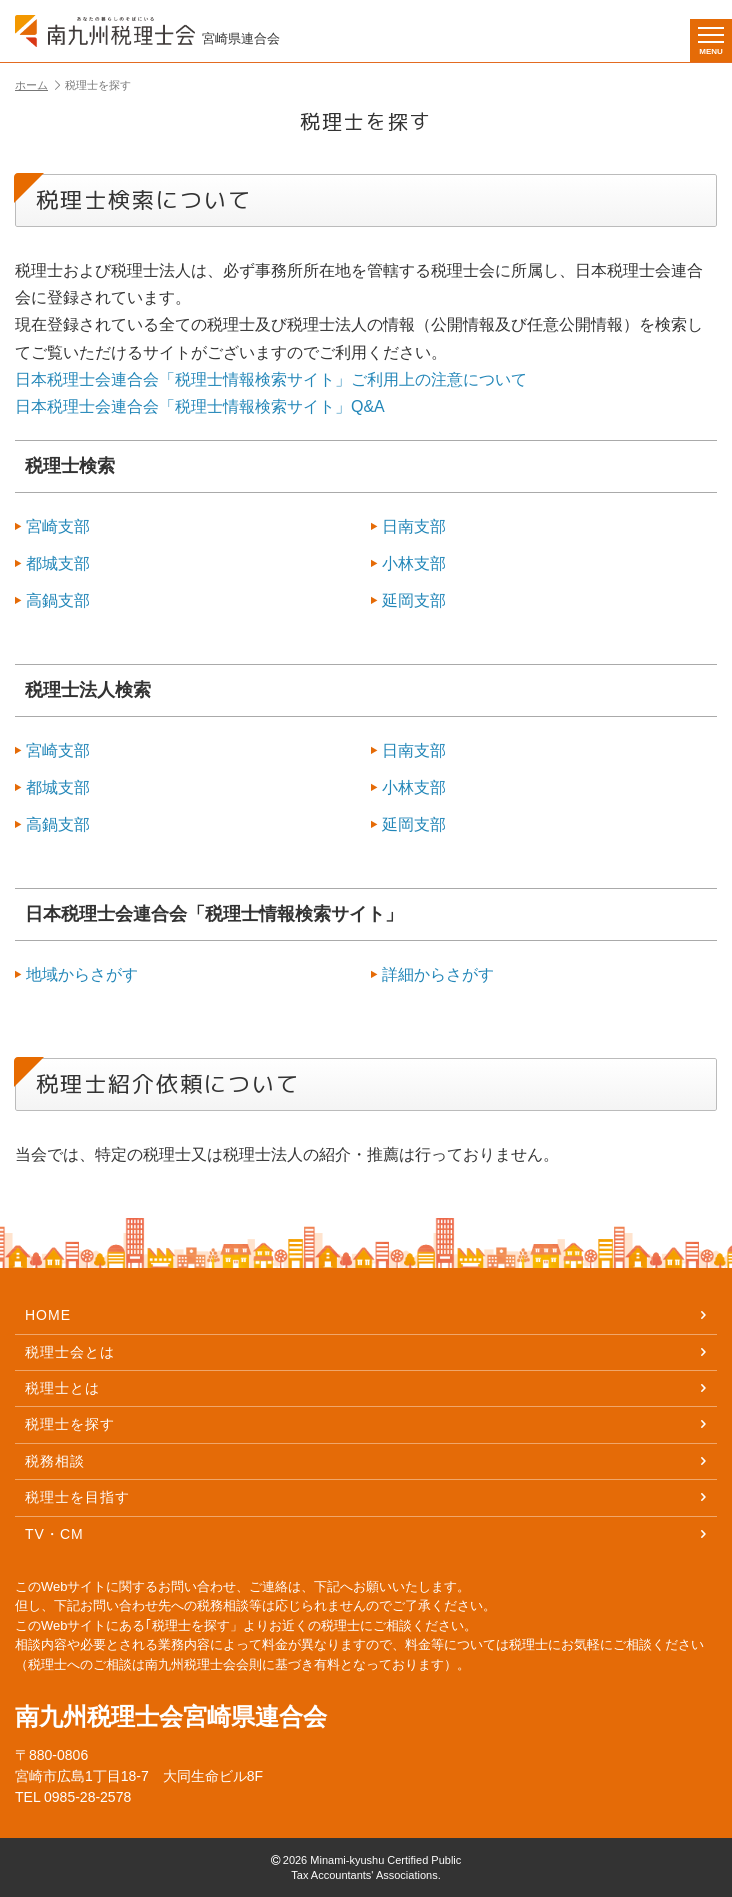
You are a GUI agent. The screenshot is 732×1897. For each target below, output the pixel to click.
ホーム (37, 85)
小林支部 (408, 563)
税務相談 (366, 1461)
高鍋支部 (52, 600)
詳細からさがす (432, 974)
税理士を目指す (366, 1497)
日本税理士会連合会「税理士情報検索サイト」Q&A (200, 406)
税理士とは (366, 1388)
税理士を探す (366, 1424)
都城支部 (52, 563)
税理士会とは (366, 1352)
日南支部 (408, 526)
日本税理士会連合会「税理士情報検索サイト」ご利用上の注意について (271, 379)
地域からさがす (76, 974)
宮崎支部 (52, 526)
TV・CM (366, 1534)
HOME (366, 1315)
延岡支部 (408, 600)
